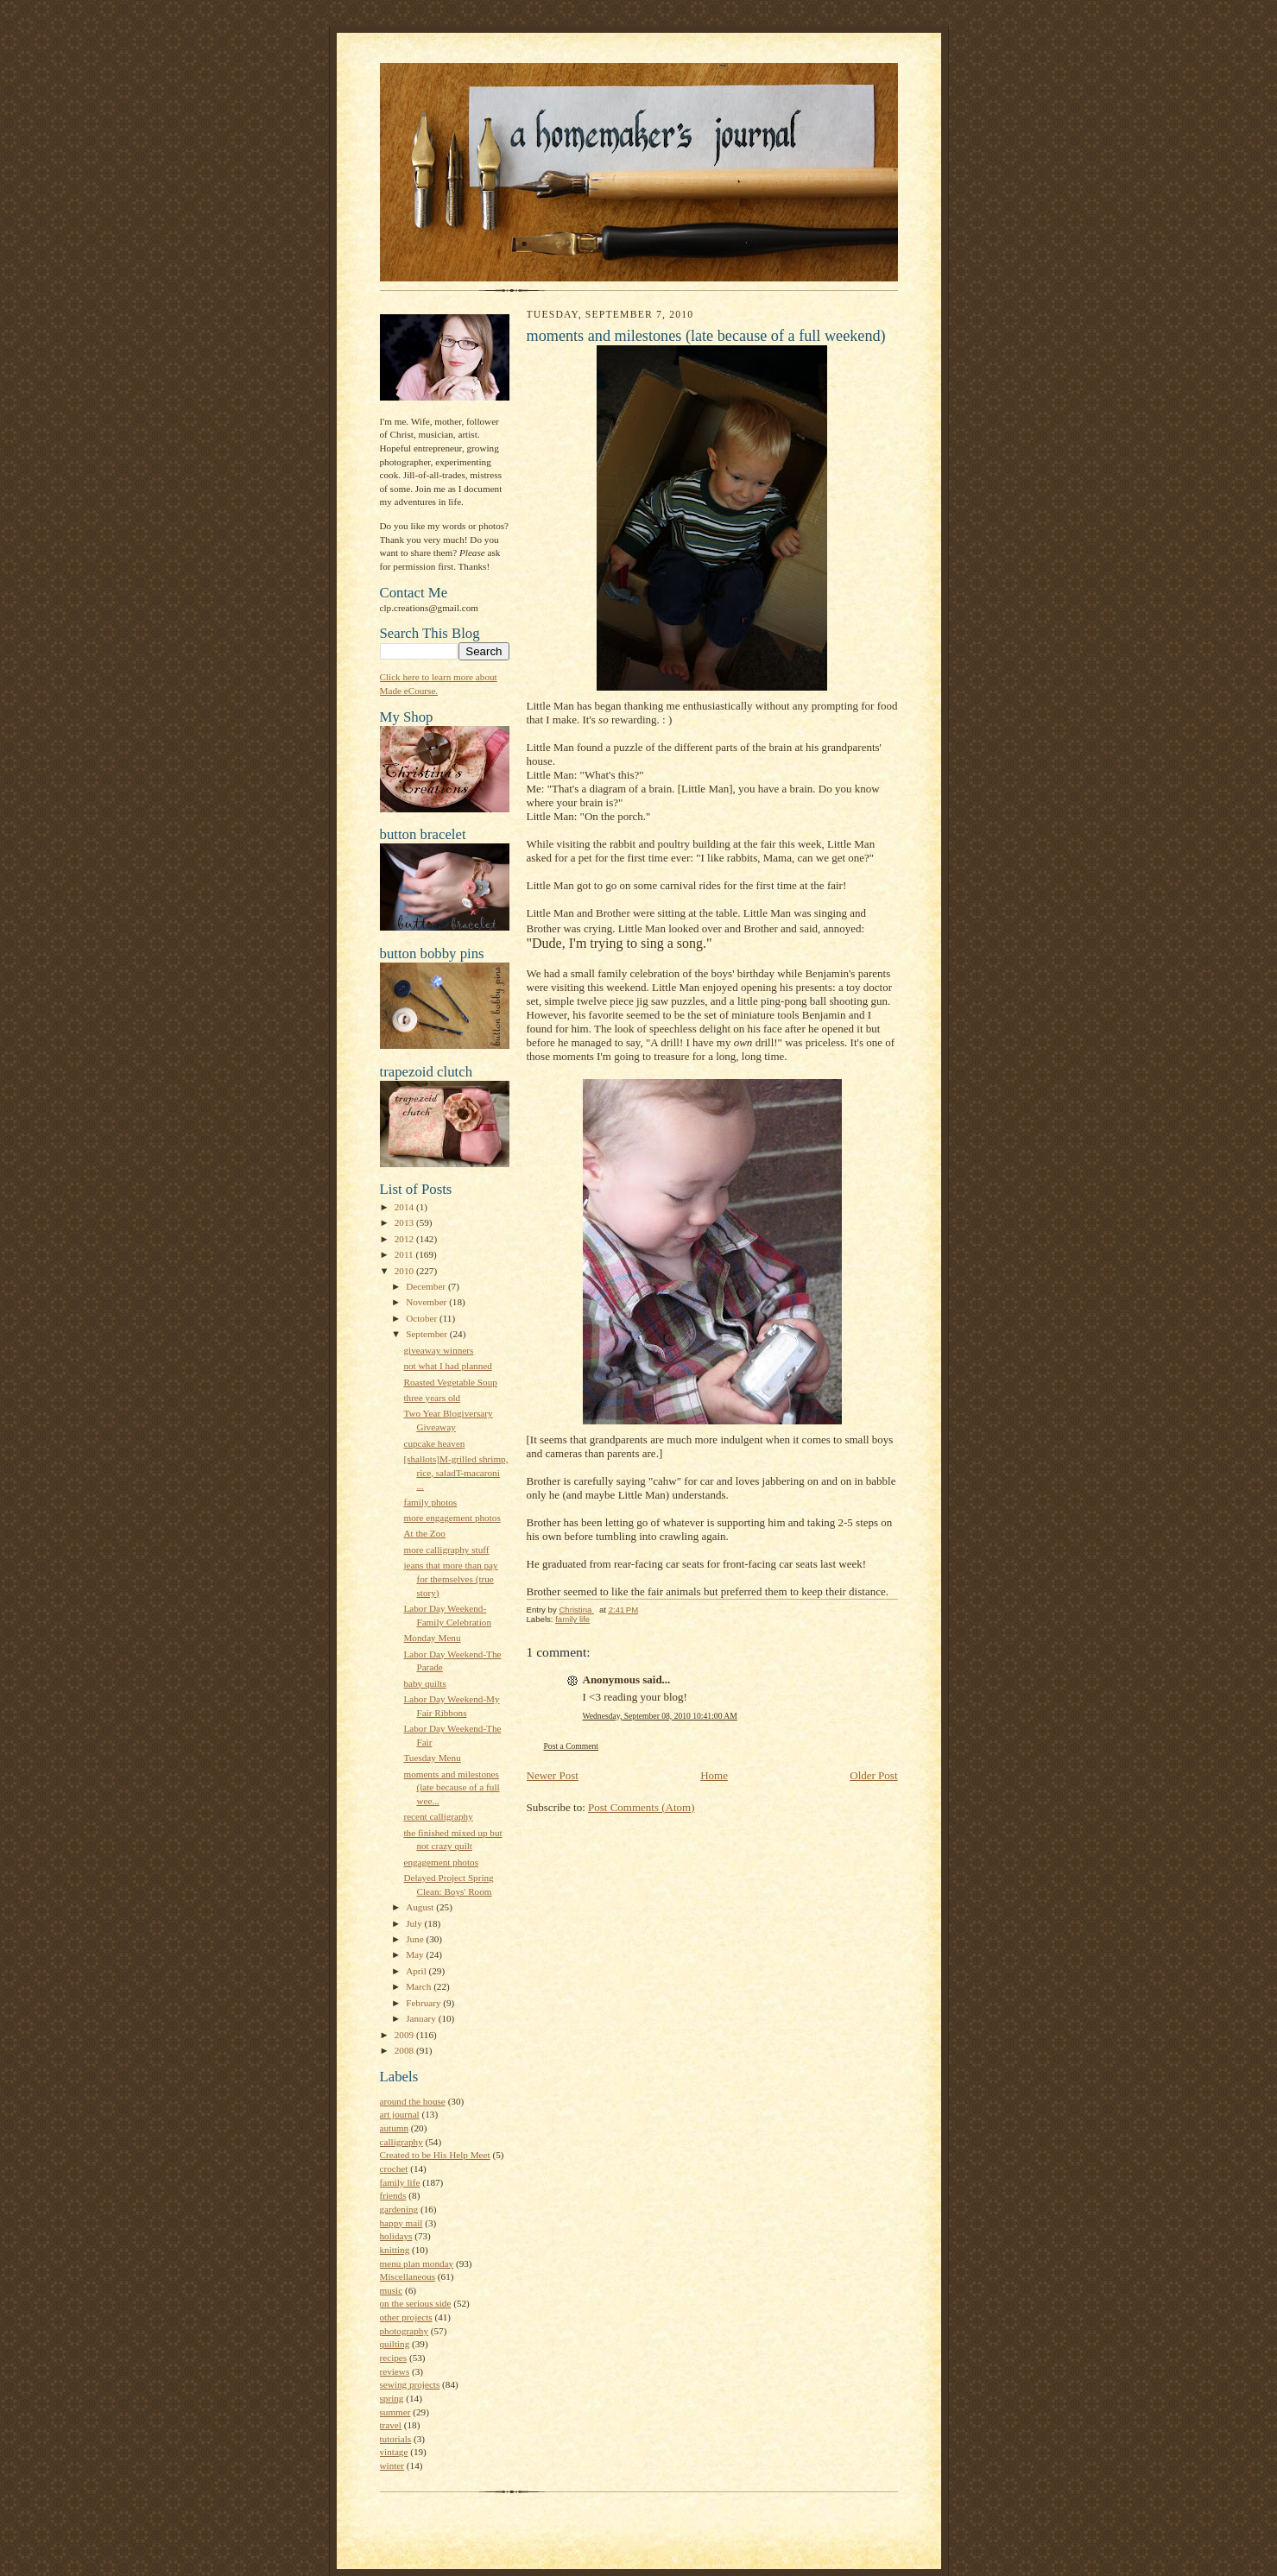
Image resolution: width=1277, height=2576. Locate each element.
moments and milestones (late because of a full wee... (451, 1787)
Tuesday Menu (431, 1757)
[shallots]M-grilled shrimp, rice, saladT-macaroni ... (455, 1472)
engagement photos (440, 1862)
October (422, 1318)
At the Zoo (424, 1533)
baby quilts (424, 1683)
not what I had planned (447, 1366)
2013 (405, 1222)
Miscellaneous (408, 2276)
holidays (396, 2236)
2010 (405, 1271)
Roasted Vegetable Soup (449, 1382)
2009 (405, 2035)
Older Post (873, 1775)
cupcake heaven (434, 1443)
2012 (405, 1239)
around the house (413, 2101)
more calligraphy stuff (446, 1549)
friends (393, 2195)
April (417, 1971)
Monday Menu (431, 1637)
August (421, 1907)
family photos (430, 1502)
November (427, 1302)
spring (392, 2398)
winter (392, 2465)
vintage (394, 2452)
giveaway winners (438, 1350)
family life (400, 2182)
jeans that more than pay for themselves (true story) (450, 1578)
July (415, 1923)
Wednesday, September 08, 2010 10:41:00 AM (660, 1715)
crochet (394, 2168)
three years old (431, 1397)
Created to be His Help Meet (435, 2155)
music (391, 2290)
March (419, 1986)
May (416, 1954)
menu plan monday (417, 2263)
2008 (405, 2050)
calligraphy (401, 2142)
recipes (394, 2357)
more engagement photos (451, 1517)
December (427, 1286)
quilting (395, 2344)
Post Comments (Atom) (641, 1807)
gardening (399, 2209)
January (422, 2018)
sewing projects (410, 2384)
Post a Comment (571, 1746)
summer (395, 2412)
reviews (395, 2371)
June (416, 1939)
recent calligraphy (437, 1816)
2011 (405, 1254)
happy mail (401, 2223)
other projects (406, 2317)
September (428, 1334)
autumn (394, 2128)
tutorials (396, 2439)
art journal (400, 2114)
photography (404, 2331)
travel (390, 2425)
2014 (405, 1207)
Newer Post (552, 1775)
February (424, 2003)
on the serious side (416, 2303)
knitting (395, 2250)
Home (714, 1775)
